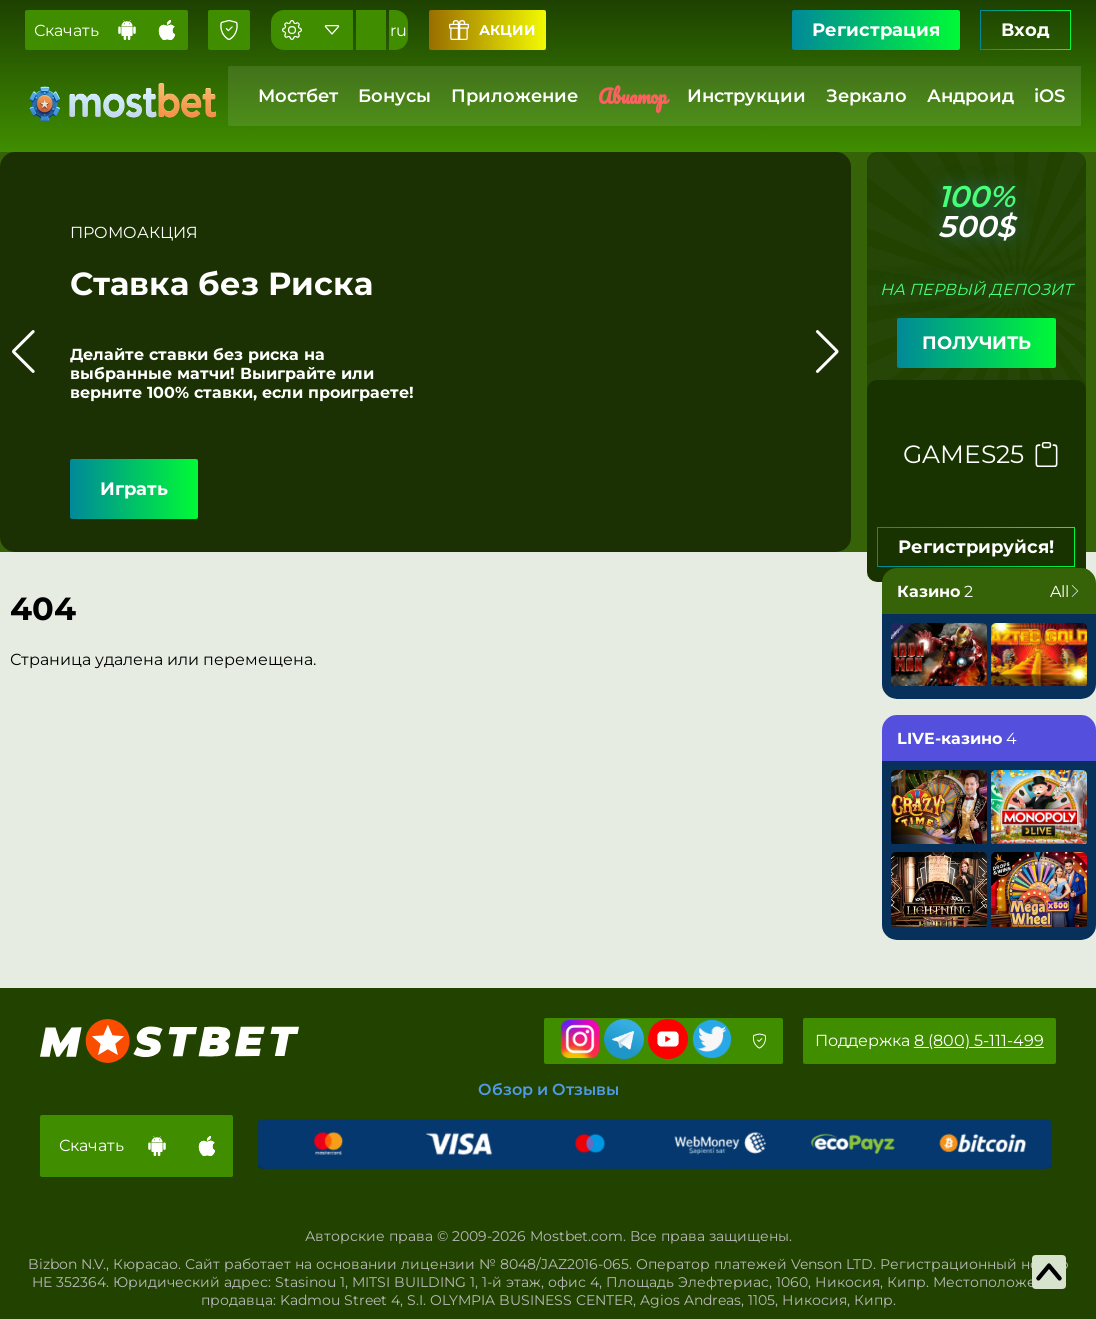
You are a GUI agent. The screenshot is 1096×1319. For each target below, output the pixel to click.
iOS (1049, 96)
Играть (134, 489)
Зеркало (866, 96)
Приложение (514, 96)
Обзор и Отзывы (548, 1089)
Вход (1025, 30)
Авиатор (632, 96)
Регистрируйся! (976, 547)
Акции (492, 30)
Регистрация (876, 30)
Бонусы (394, 96)
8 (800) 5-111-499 (979, 1040)
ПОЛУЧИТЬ (976, 343)
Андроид (970, 96)
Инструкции (746, 96)
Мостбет (298, 96)
